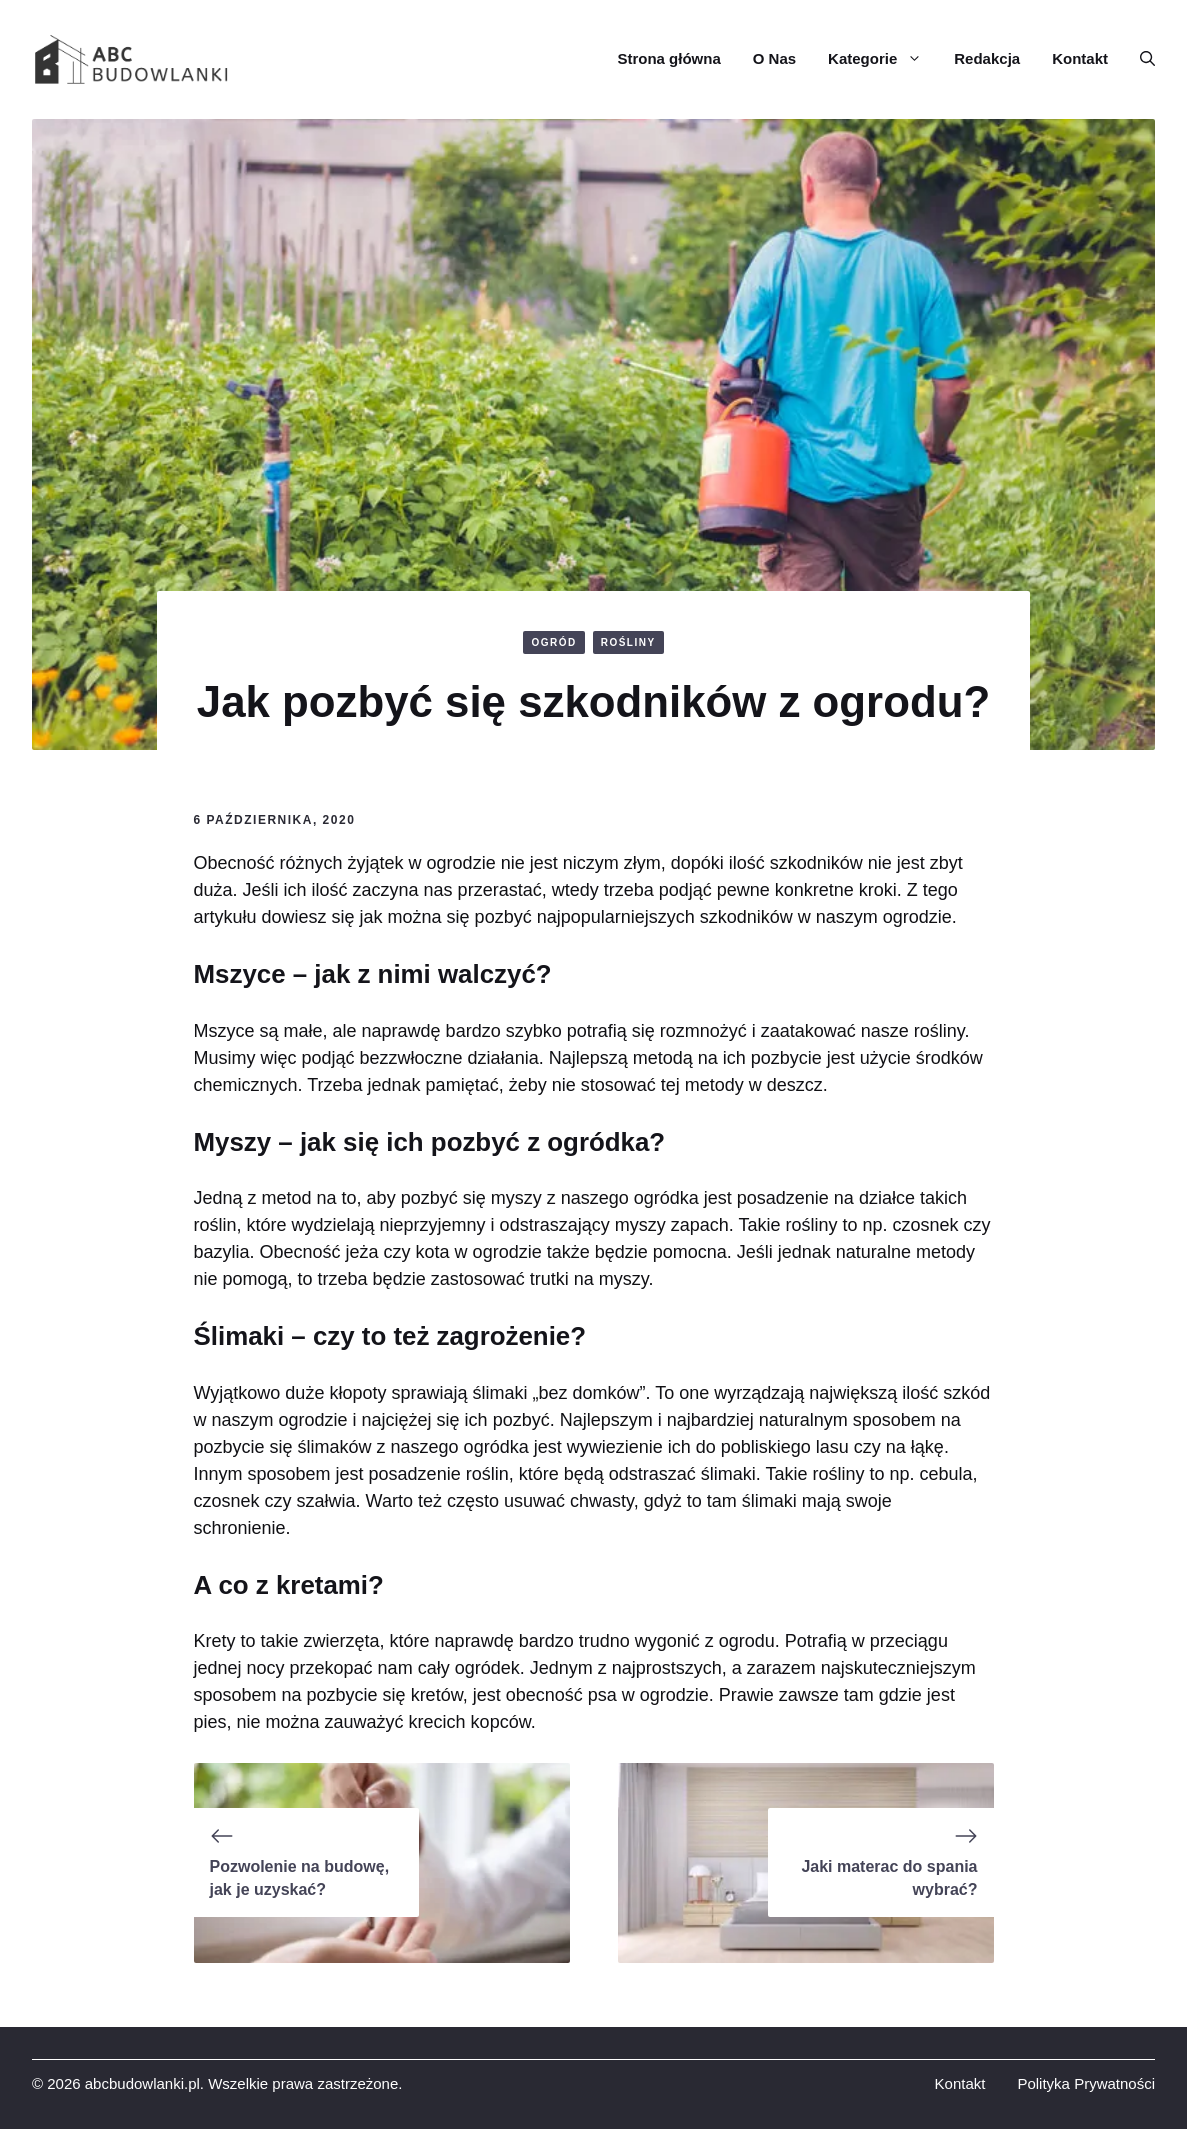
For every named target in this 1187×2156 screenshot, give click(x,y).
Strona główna (668, 58)
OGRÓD (553, 642)
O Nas (774, 58)
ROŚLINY (628, 642)
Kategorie (883, 59)
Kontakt (1080, 58)
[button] (1139, 59)
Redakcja (987, 58)
